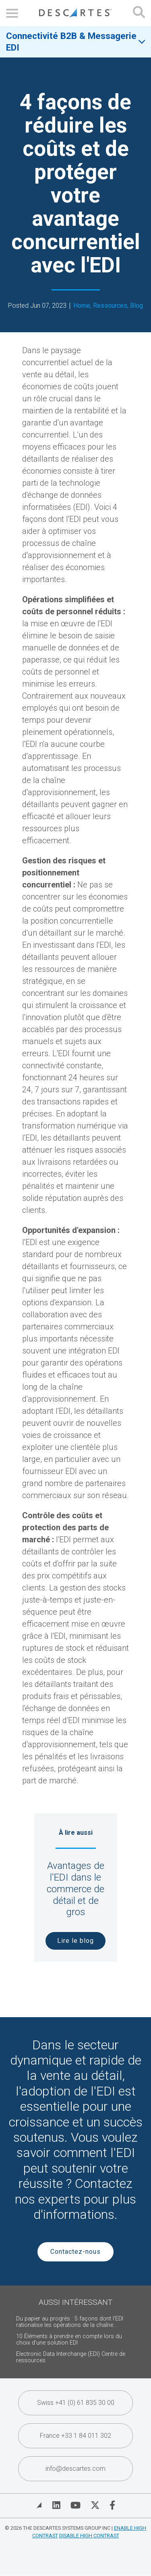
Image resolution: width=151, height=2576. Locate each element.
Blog (136, 305)
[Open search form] (139, 13)
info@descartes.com (75, 2468)
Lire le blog (75, 1940)
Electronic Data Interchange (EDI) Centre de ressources (70, 2357)
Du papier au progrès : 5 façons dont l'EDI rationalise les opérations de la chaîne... (69, 2322)
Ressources (110, 305)
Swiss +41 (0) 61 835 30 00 (75, 2402)
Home (81, 305)
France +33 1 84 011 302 (75, 2435)
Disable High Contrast (89, 2536)
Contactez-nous (75, 2251)
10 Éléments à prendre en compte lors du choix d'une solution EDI (69, 2339)
